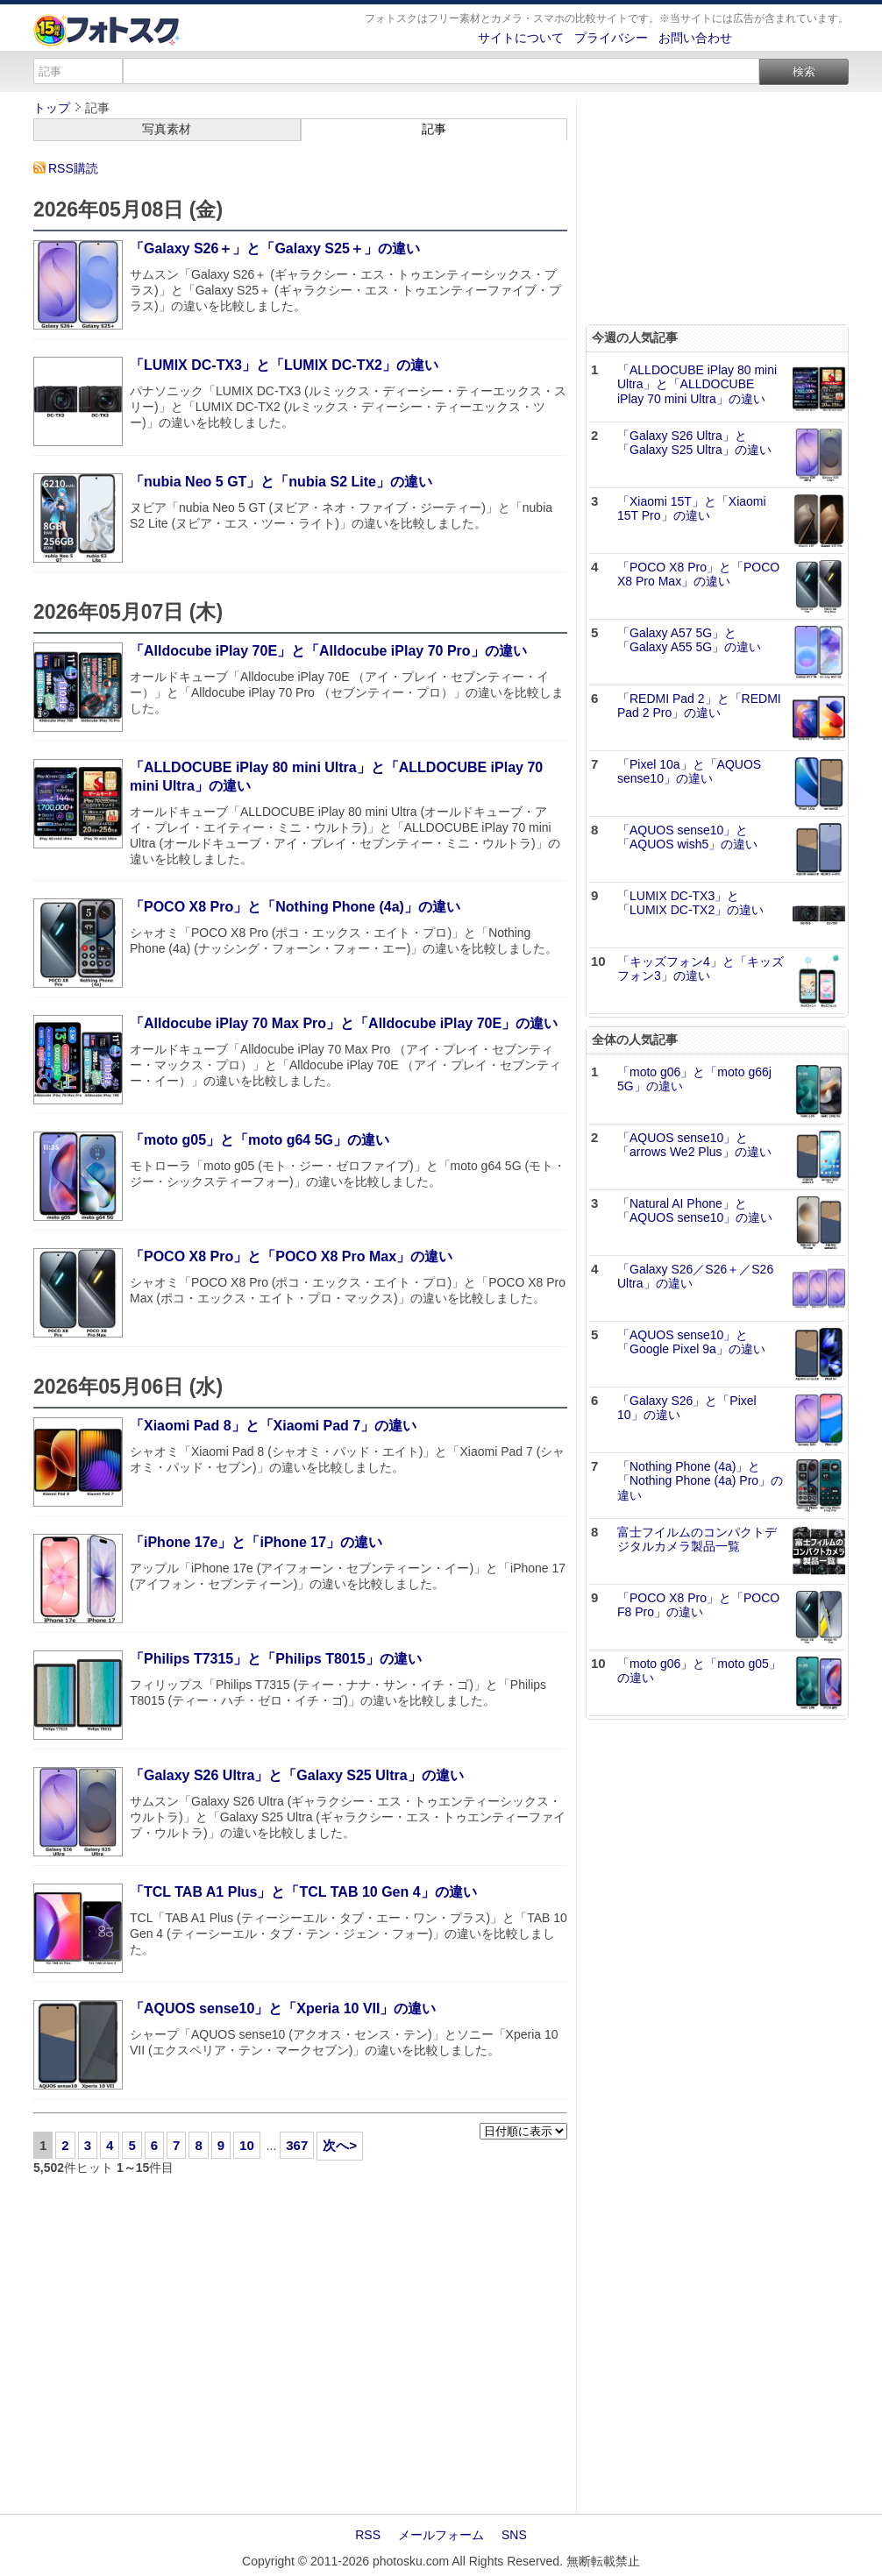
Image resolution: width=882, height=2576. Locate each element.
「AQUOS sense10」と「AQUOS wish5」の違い (687, 837)
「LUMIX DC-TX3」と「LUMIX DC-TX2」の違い (284, 365)
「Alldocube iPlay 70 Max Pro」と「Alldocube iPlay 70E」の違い (344, 1023)
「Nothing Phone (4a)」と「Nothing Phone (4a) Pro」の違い (700, 1481)
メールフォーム (441, 2535)
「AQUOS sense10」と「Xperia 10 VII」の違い (283, 2008)
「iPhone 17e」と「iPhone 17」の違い (256, 1542)
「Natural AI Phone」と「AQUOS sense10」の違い (694, 1210)
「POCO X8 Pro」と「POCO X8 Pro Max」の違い (291, 1256)
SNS (514, 2535)
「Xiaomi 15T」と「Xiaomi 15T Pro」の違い (691, 508)
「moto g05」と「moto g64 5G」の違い (259, 1139)
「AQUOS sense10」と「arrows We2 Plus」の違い (694, 1145)
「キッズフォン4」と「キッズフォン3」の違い (700, 968)
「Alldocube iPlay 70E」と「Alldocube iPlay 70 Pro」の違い (328, 650)
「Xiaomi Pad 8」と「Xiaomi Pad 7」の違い (273, 1425)
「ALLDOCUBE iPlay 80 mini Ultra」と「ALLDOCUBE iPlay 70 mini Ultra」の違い (697, 385)
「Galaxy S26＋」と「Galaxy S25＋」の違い (275, 248)
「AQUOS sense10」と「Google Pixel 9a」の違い (691, 1342)
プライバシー (611, 38)
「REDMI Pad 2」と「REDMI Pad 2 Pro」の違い (699, 706)
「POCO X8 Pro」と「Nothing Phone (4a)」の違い (295, 906)
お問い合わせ (695, 38)
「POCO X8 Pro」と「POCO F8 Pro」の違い (698, 1605)
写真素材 (166, 129)
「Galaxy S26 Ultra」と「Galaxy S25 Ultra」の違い (297, 1775)
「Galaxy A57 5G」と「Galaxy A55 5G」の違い (689, 640)
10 (246, 2145)
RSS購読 (73, 168)
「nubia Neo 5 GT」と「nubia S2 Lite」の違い (281, 481)
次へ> (340, 2145)
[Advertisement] (300, 2345)
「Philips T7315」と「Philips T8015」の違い (276, 1658)
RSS (368, 2535)
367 (297, 2145)
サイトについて (521, 38)
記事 (434, 129)
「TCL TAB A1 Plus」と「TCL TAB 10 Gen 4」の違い (303, 1891)
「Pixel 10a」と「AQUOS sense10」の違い (689, 771)
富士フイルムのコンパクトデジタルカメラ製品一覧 (697, 1539)
